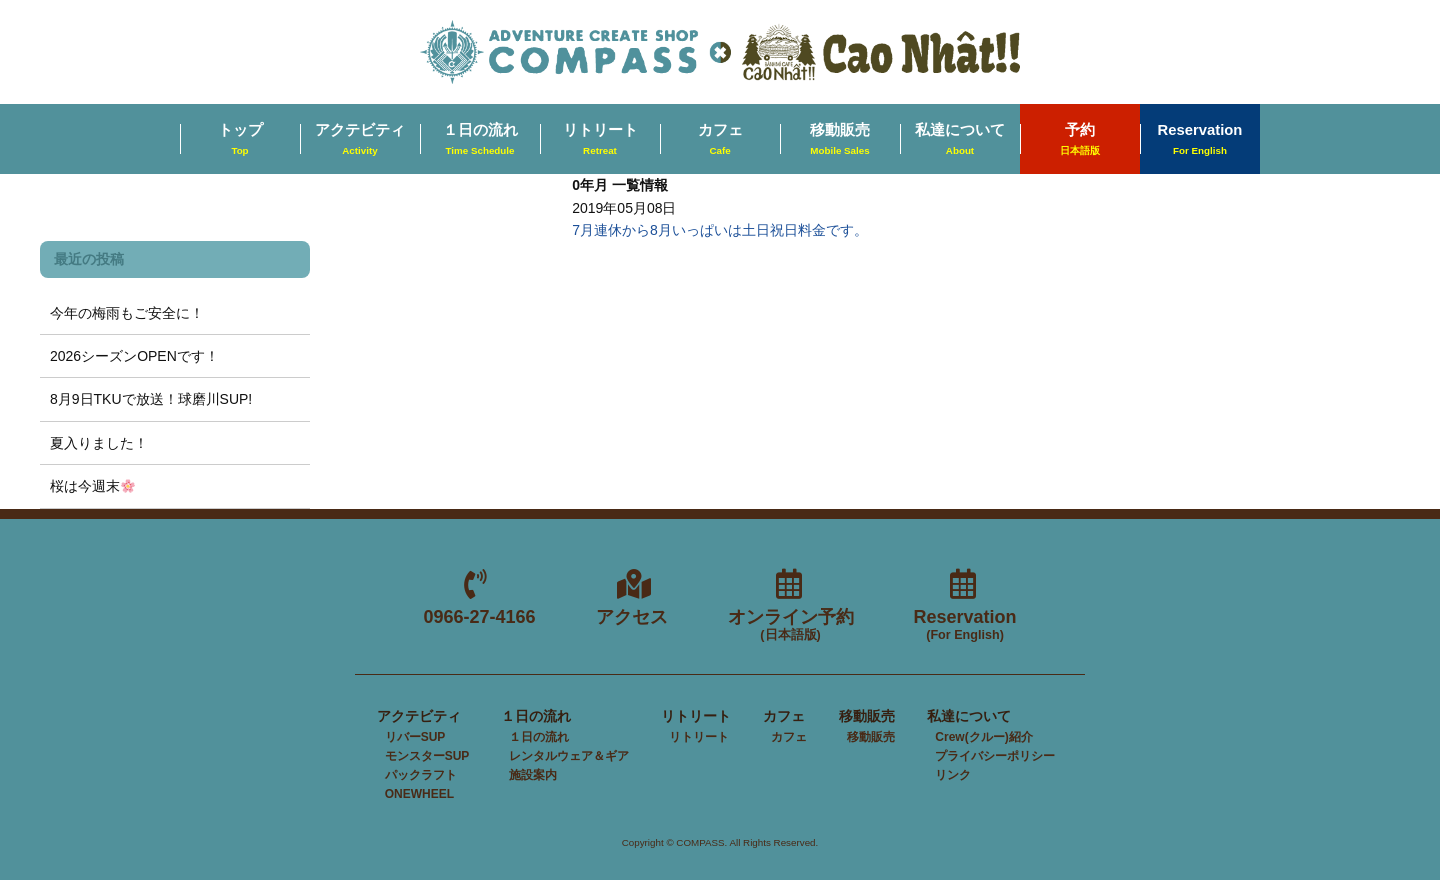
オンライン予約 (791, 625)
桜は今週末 (92, 486)
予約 (1080, 140)
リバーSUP (415, 737)
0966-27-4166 (479, 617)
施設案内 (533, 775)
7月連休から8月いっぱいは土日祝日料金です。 (720, 230)
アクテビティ (360, 140)
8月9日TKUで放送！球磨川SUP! (151, 399)
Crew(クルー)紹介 (983, 737)
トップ (240, 140)
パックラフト (421, 775)
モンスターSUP (427, 756)
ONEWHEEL (419, 794)
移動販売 (840, 140)
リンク (953, 775)
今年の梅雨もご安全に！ (127, 313)
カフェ (720, 140)
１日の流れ (480, 140)
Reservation (1200, 140)
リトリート (600, 140)
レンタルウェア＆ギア (569, 756)
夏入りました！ (99, 443)
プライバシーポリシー (995, 756)
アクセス (632, 617)
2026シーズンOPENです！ (134, 356)
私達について (960, 140)
